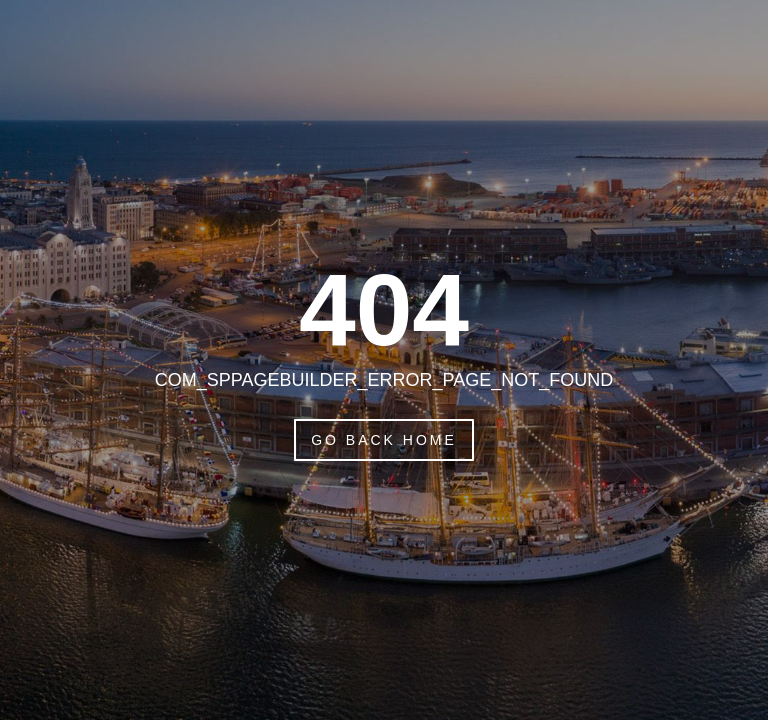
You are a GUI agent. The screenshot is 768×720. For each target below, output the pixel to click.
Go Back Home (384, 440)
